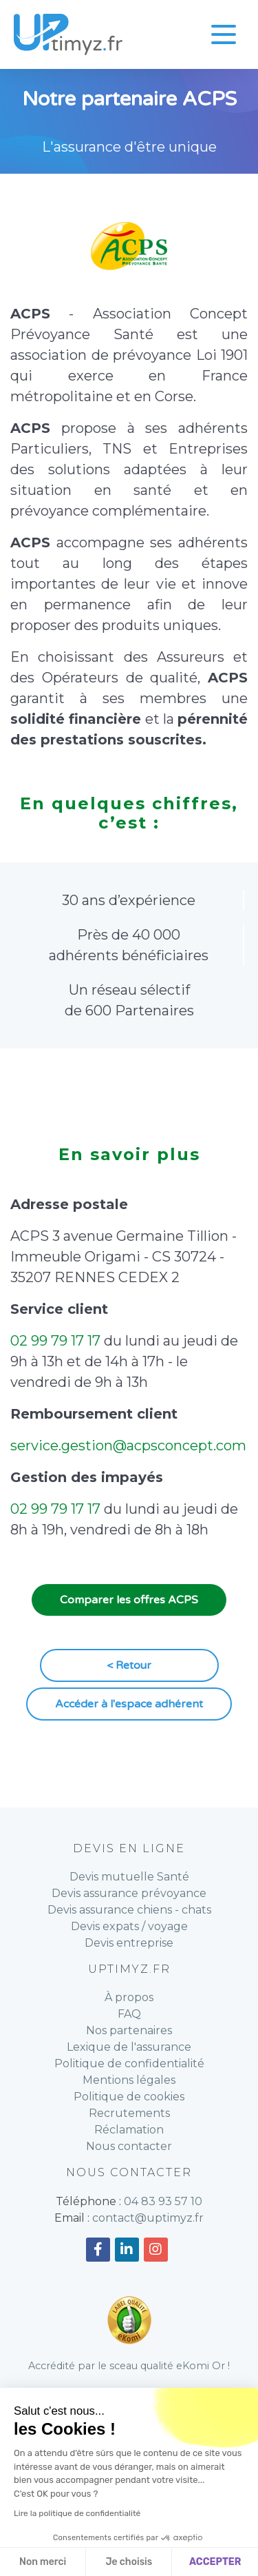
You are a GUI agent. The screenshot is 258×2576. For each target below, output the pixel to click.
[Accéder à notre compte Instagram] (156, 2250)
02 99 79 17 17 (55, 1340)
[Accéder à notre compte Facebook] (98, 2250)
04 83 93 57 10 (163, 2201)
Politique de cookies (129, 2096)
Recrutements (129, 2113)
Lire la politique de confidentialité (77, 2513)
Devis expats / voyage (129, 1926)
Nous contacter (129, 2146)
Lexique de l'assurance (129, 2046)
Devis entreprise (129, 1942)
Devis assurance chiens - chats (129, 1909)
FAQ (129, 2013)
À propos (129, 1997)
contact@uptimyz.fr (148, 2217)
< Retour (129, 1665)
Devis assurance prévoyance (129, 1893)
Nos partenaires (129, 2030)
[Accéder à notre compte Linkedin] (127, 2250)
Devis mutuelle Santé (129, 1876)
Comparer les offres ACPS (129, 1600)
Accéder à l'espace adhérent (129, 1704)
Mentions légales (129, 2080)
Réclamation (129, 2129)
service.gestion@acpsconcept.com (128, 1445)
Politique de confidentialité (129, 2063)
